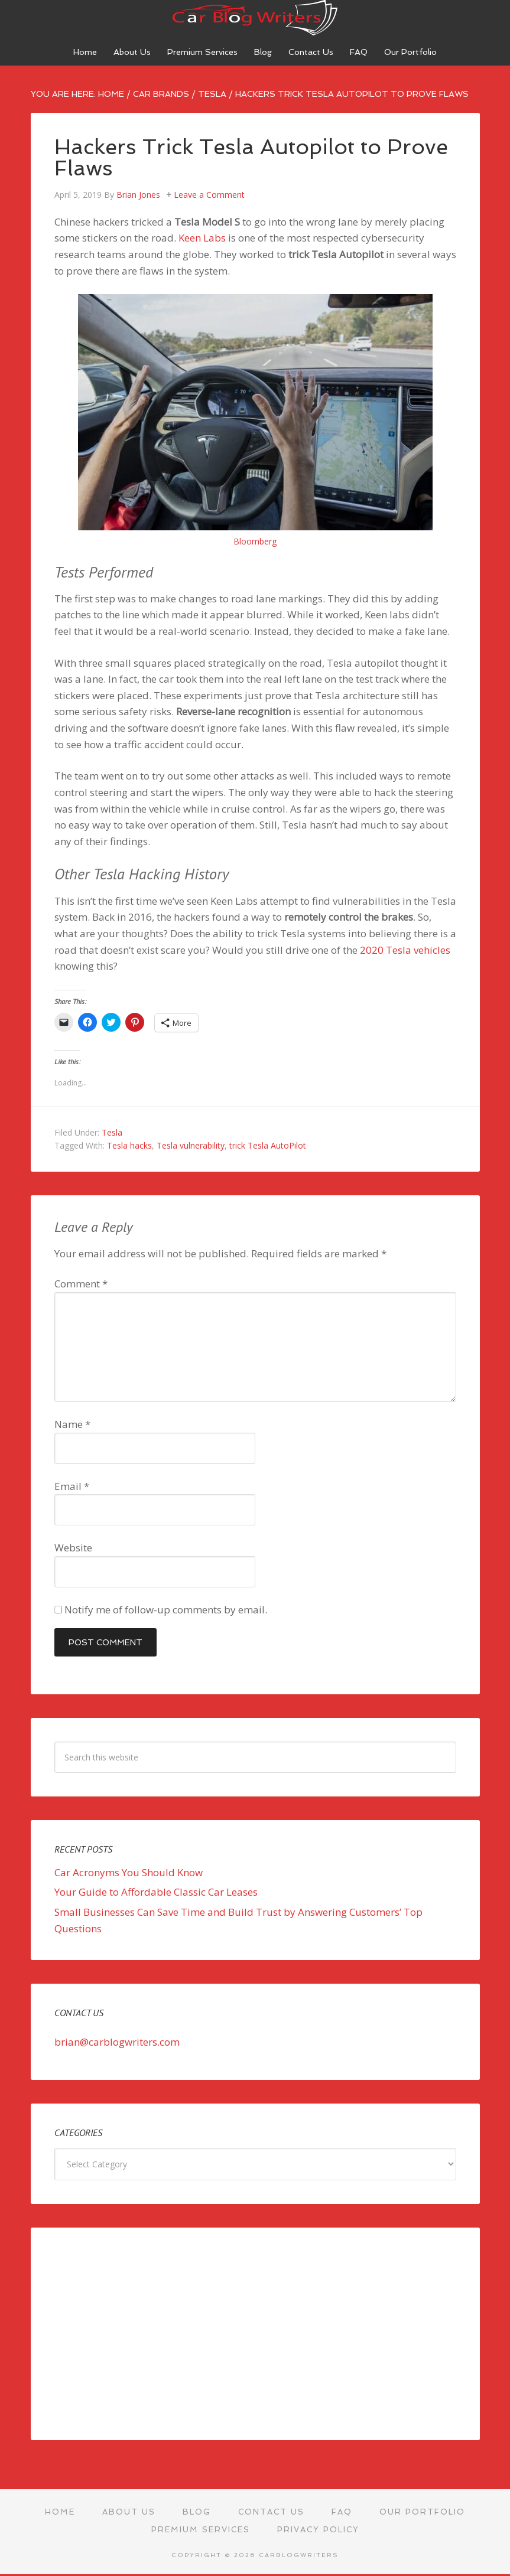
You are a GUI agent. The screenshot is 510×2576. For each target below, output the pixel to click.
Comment (81, 1283)
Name (72, 1424)
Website (73, 1547)
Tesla (112, 1132)
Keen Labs (202, 237)
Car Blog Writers (255, 17)
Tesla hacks (129, 1145)
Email (71, 1486)
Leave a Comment (209, 194)
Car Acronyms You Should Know (128, 1872)
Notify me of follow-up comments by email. (165, 1609)
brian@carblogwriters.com (117, 2042)
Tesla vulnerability (191, 1145)
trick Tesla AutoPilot (267, 1145)
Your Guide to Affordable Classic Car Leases (156, 1892)
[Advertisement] (255, 2334)
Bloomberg (255, 541)
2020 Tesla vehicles (405, 950)
